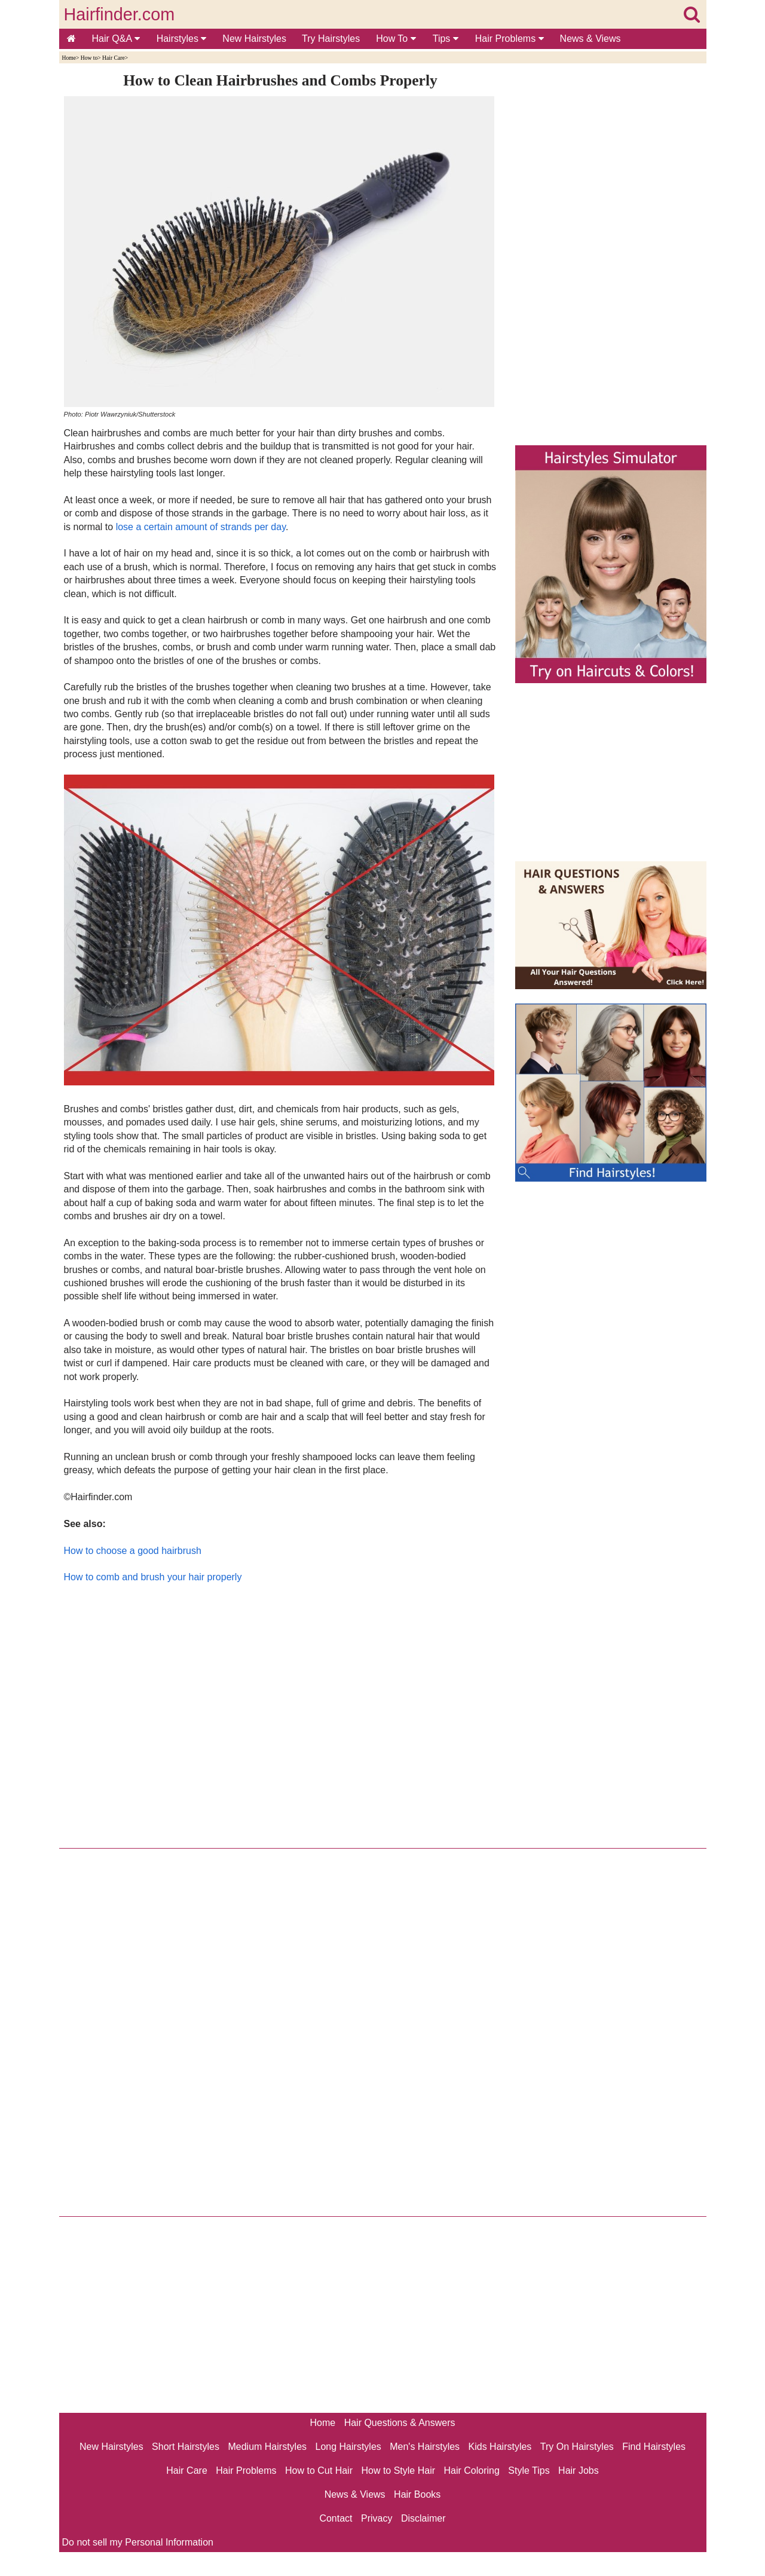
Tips (445, 38)
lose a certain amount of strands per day (201, 527)
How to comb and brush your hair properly (153, 1577)
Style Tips (528, 2470)
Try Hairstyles (331, 38)
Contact (335, 2518)
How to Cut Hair (319, 2470)
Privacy (376, 2518)
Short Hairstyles (185, 2447)
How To (396, 38)
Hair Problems (509, 38)
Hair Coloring (471, 2470)
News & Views (590, 38)
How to (89, 57)
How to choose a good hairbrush (132, 1551)
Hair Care (113, 57)
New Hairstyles (254, 38)
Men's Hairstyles (425, 2447)
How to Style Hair (398, 2470)
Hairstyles (182, 38)
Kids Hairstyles (500, 2447)
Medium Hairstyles (267, 2447)
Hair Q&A (116, 38)
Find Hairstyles (654, 2447)
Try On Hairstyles (577, 2447)
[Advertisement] (280, 1712)
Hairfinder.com (119, 14)
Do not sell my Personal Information (137, 2542)
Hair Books (417, 2494)
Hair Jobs (578, 2470)
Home (69, 57)
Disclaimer (423, 2518)
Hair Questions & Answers (399, 2423)
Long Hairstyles (348, 2447)
